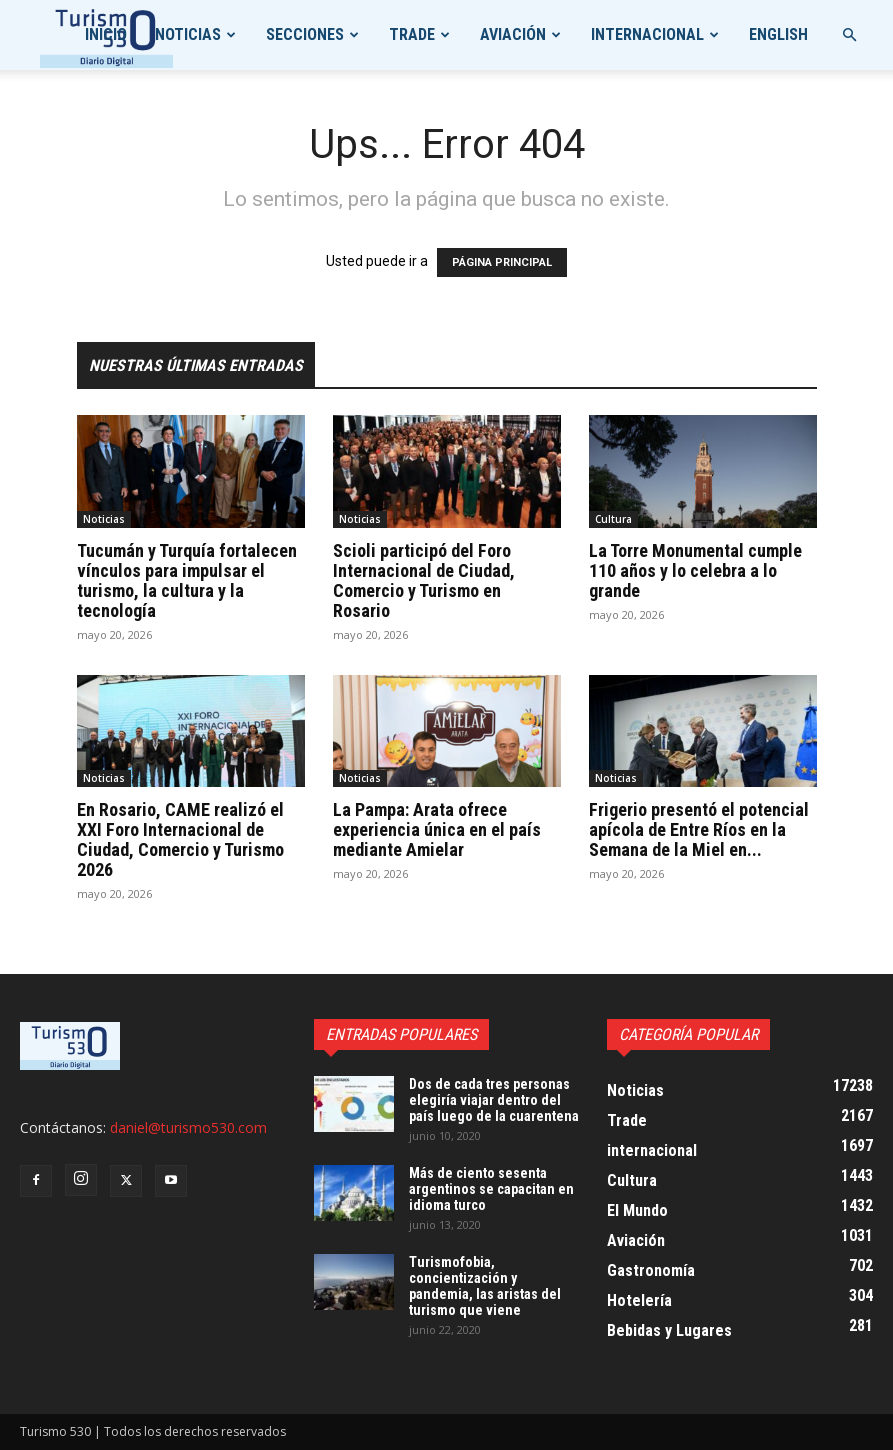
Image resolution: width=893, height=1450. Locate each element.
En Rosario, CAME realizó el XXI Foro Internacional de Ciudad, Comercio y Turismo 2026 (180, 839)
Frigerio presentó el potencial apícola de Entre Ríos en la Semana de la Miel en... (699, 829)
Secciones (305, 34)
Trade (412, 34)
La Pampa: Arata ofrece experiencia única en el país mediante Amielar (437, 829)
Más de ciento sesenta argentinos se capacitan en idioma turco (491, 1189)
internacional (647, 34)
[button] (849, 35)
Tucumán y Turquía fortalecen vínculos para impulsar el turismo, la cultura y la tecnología (187, 580)
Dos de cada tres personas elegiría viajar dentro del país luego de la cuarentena (494, 1100)
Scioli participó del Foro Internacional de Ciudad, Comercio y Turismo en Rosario (424, 580)
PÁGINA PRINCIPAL (502, 262)
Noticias (188, 34)
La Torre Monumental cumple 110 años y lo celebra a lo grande (695, 570)
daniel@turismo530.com (188, 1127)
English (778, 34)
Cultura (613, 519)
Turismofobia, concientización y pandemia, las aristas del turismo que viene (485, 1286)
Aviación (513, 34)
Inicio (106, 34)
